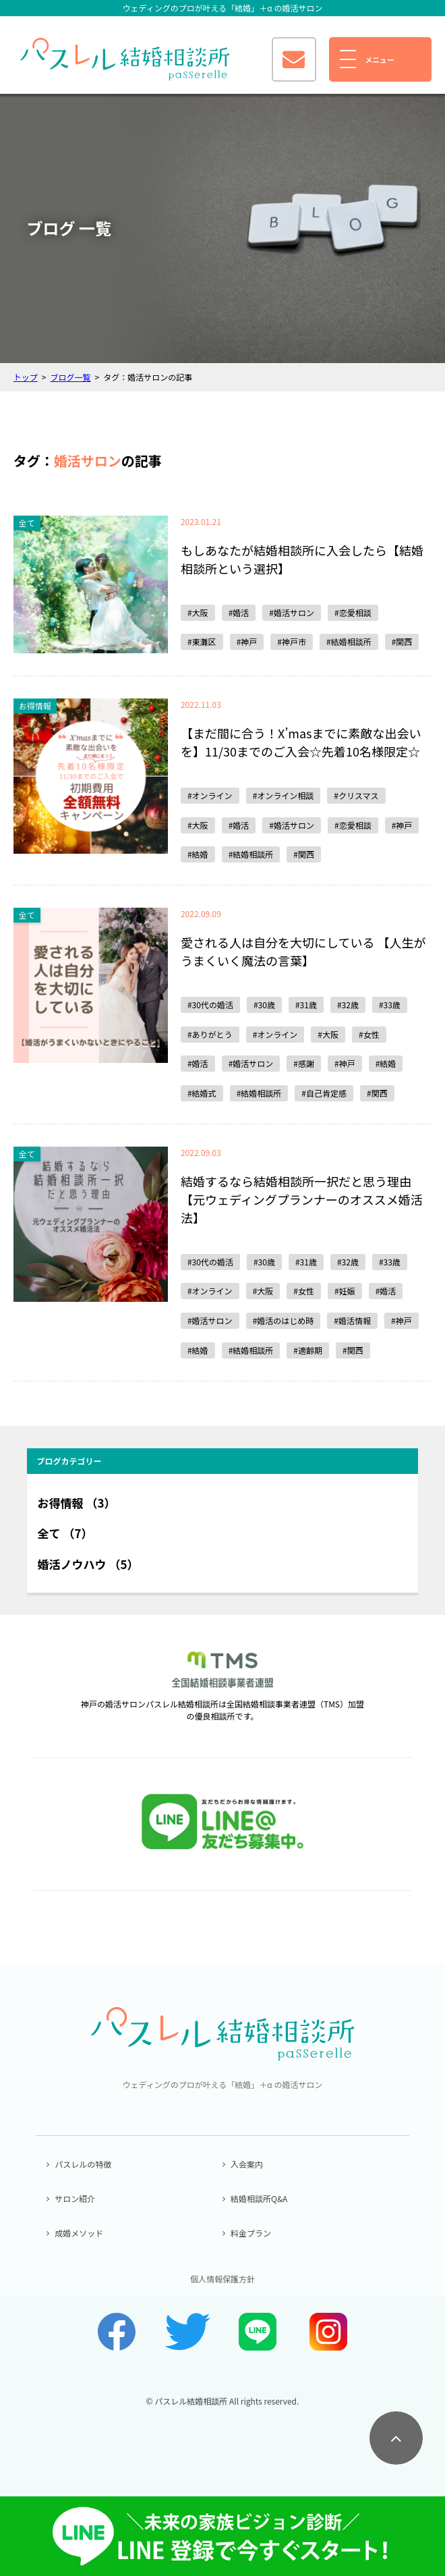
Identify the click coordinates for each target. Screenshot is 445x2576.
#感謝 (303, 1063)
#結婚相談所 (349, 641)
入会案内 (247, 2164)
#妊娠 (344, 1290)
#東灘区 (201, 641)
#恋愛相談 (353, 612)
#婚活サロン (291, 612)
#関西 (402, 641)
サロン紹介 (75, 2198)
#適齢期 (307, 1350)
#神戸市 (291, 641)
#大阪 (197, 612)
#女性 (369, 1034)
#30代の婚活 (210, 1004)
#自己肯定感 (324, 1093)
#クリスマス (356, 795)
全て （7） (65, 1533)
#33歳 (389, 1004)
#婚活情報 (352, 1320)
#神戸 (247, 641)
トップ (25, 377)
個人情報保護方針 (222, 2279)
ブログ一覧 (70, 377)
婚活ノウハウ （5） (88, 1564)
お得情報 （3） (77, 1502)
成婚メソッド (79, 2233)
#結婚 (197, 854)
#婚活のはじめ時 (283, 1320)
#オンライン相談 (283, 795)
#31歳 (306, 1004)
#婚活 (239, 612)
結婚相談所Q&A (259, 2198)
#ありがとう (210, 1034)
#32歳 (348, 1004)
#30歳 (264, 1004)
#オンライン (210, 795)
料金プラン (251, 2233)
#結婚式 (201, 1093)
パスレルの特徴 (83, 2164)
